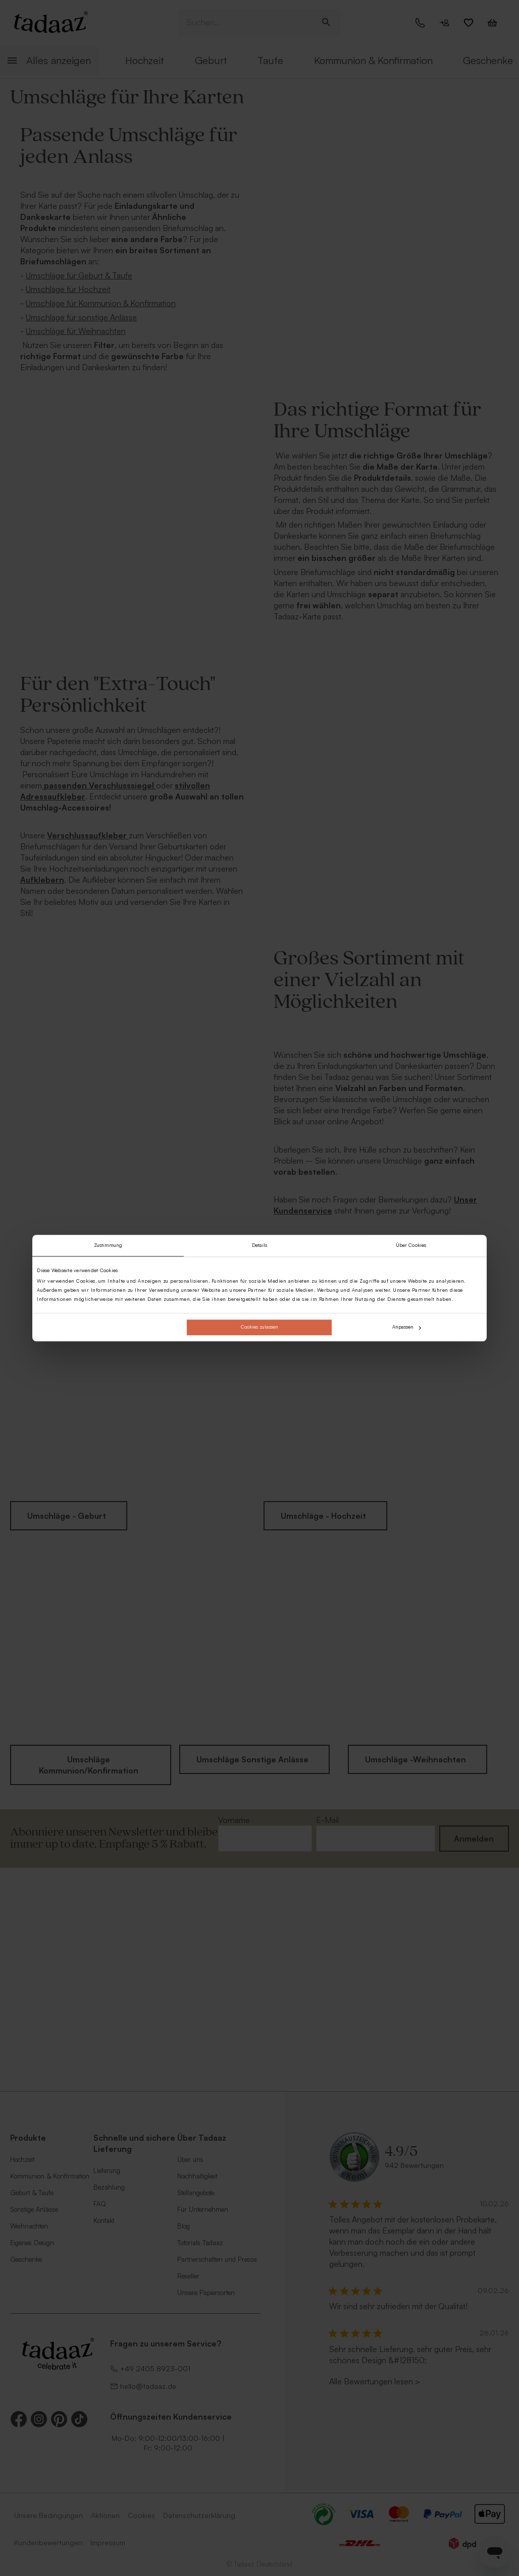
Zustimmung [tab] (108, 1245)
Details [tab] (260, 1245)
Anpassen (406, 1327)
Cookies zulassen (259, 1327)
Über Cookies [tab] (411, 1245)
